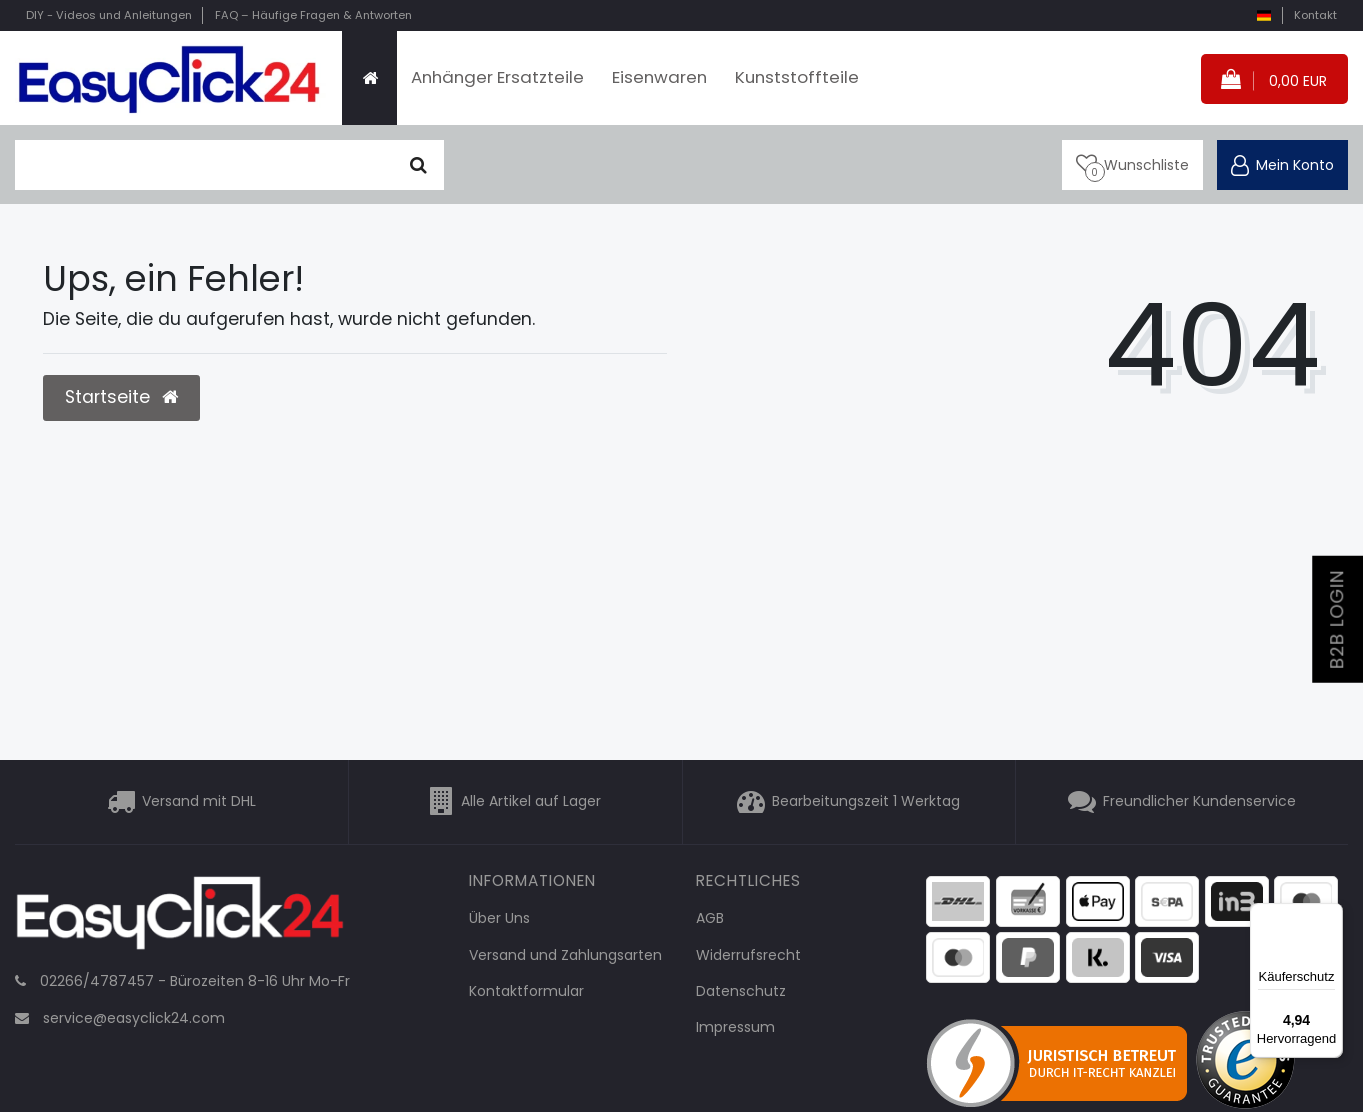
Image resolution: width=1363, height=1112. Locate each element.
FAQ (313, 15)
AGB (710, 918)
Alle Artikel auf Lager (531, 802)
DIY (109, 15)
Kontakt (1315, 15)
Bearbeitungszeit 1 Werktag (866, 802)
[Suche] (418, 165)
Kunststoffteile (797, 77)
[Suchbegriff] (204, 165)
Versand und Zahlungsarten (565, 955)
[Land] (1263, 15)
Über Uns (499, 918)
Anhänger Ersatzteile (497, 77)
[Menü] (1331, 915)
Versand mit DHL (199, 802)
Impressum (735, 1027)
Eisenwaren (659, 77)
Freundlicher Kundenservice (1199, 802)
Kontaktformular (526, 991)
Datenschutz (741, 991)
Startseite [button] (121, 397)
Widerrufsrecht (748, 955)
